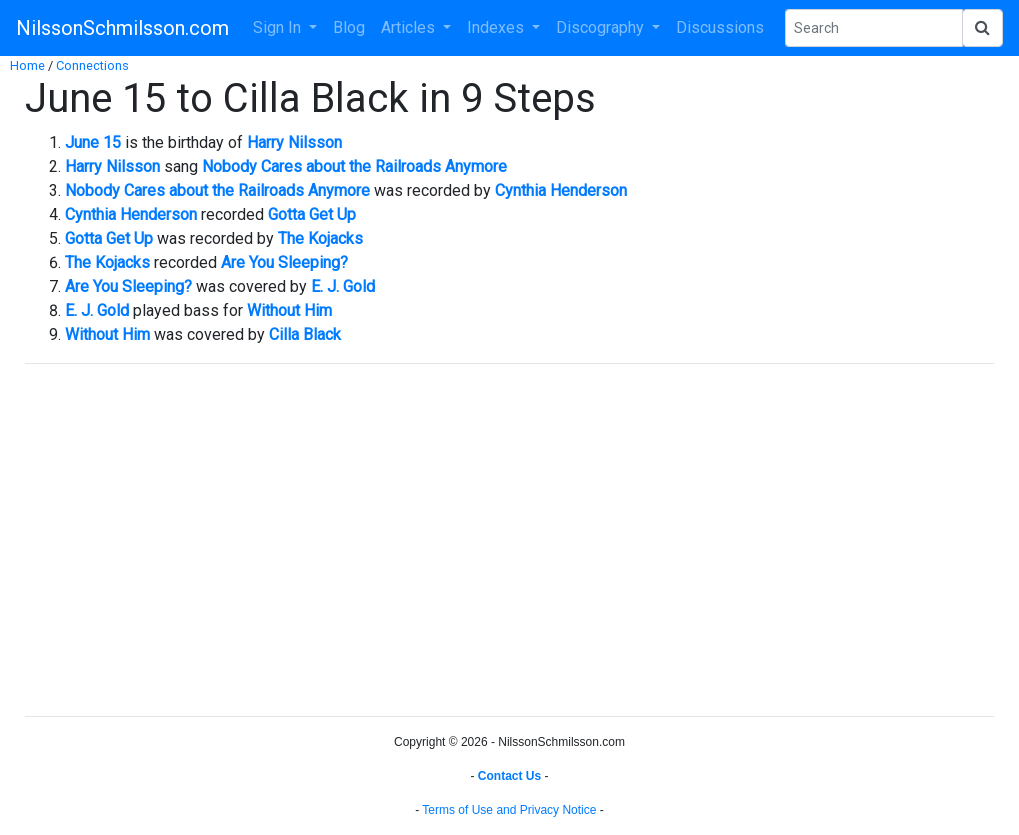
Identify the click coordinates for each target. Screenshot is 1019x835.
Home (27, 65)
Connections (92, 65)
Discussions (720, 27)
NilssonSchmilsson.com (122, 28)
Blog (349, 27)
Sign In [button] (279, 27)
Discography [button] (602, 27)
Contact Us (509, 776)
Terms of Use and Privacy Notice (509, 810)
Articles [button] (410, 27)
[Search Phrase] (874, 28)
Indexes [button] (497, 27)
